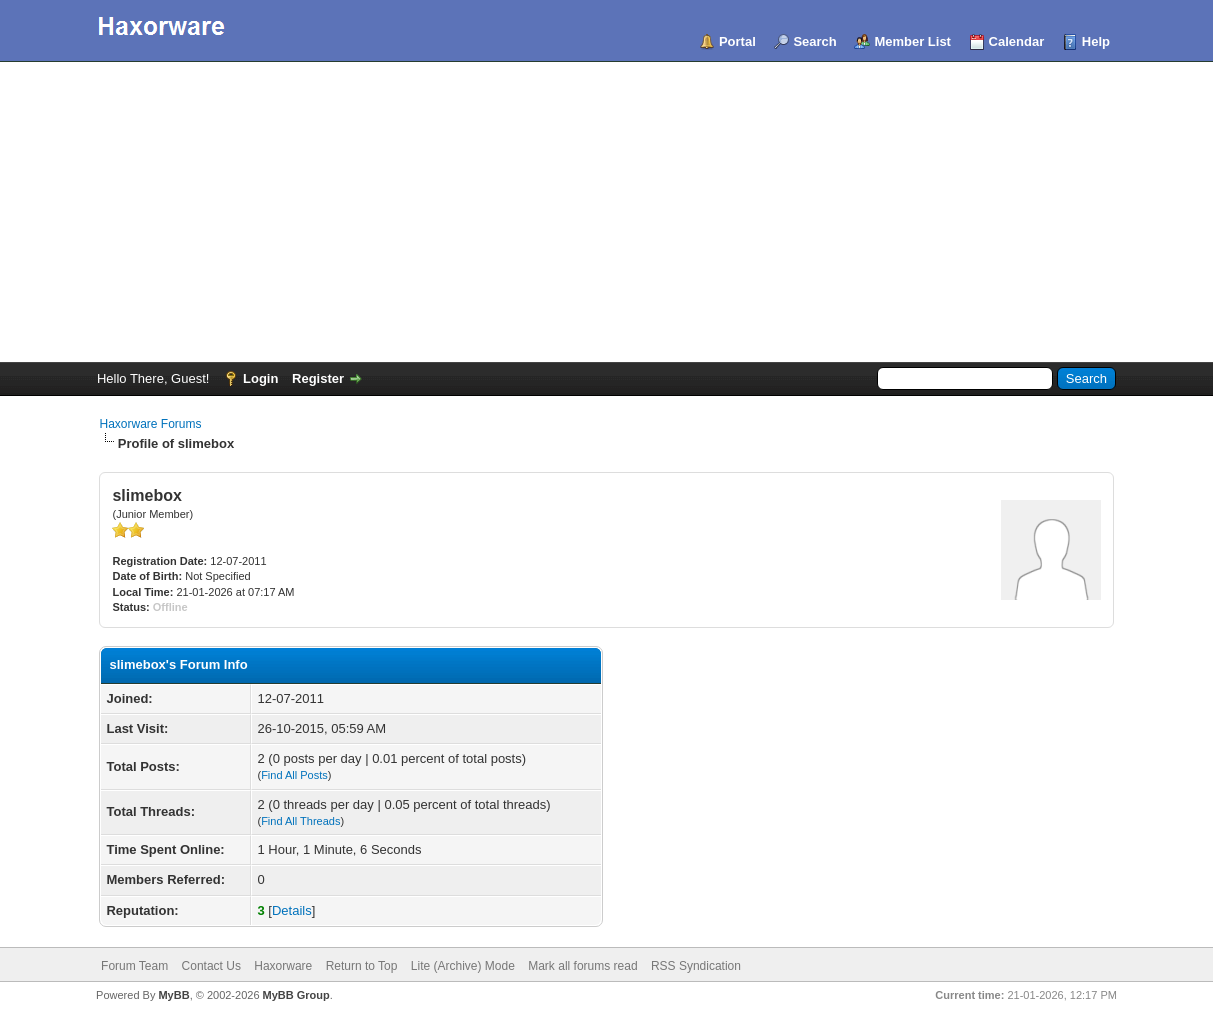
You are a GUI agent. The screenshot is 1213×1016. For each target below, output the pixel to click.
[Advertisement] (607, 212)
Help (1096, 41)
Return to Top (362, 966)
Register (318, 378)
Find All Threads (300, 821)
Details (292, 910)
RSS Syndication (696, 966)
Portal (737, 41)
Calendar (1017, 41)
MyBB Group (296, 995)
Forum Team (134, 966)
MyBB (173, 995)
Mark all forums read (582, 966)
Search (814, 41)
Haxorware (283, 966)
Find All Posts (294, 775)
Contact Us (211, 966)
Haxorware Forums (150, 424)
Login (260, 378)
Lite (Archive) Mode (463, 966)
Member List (912, 41)
